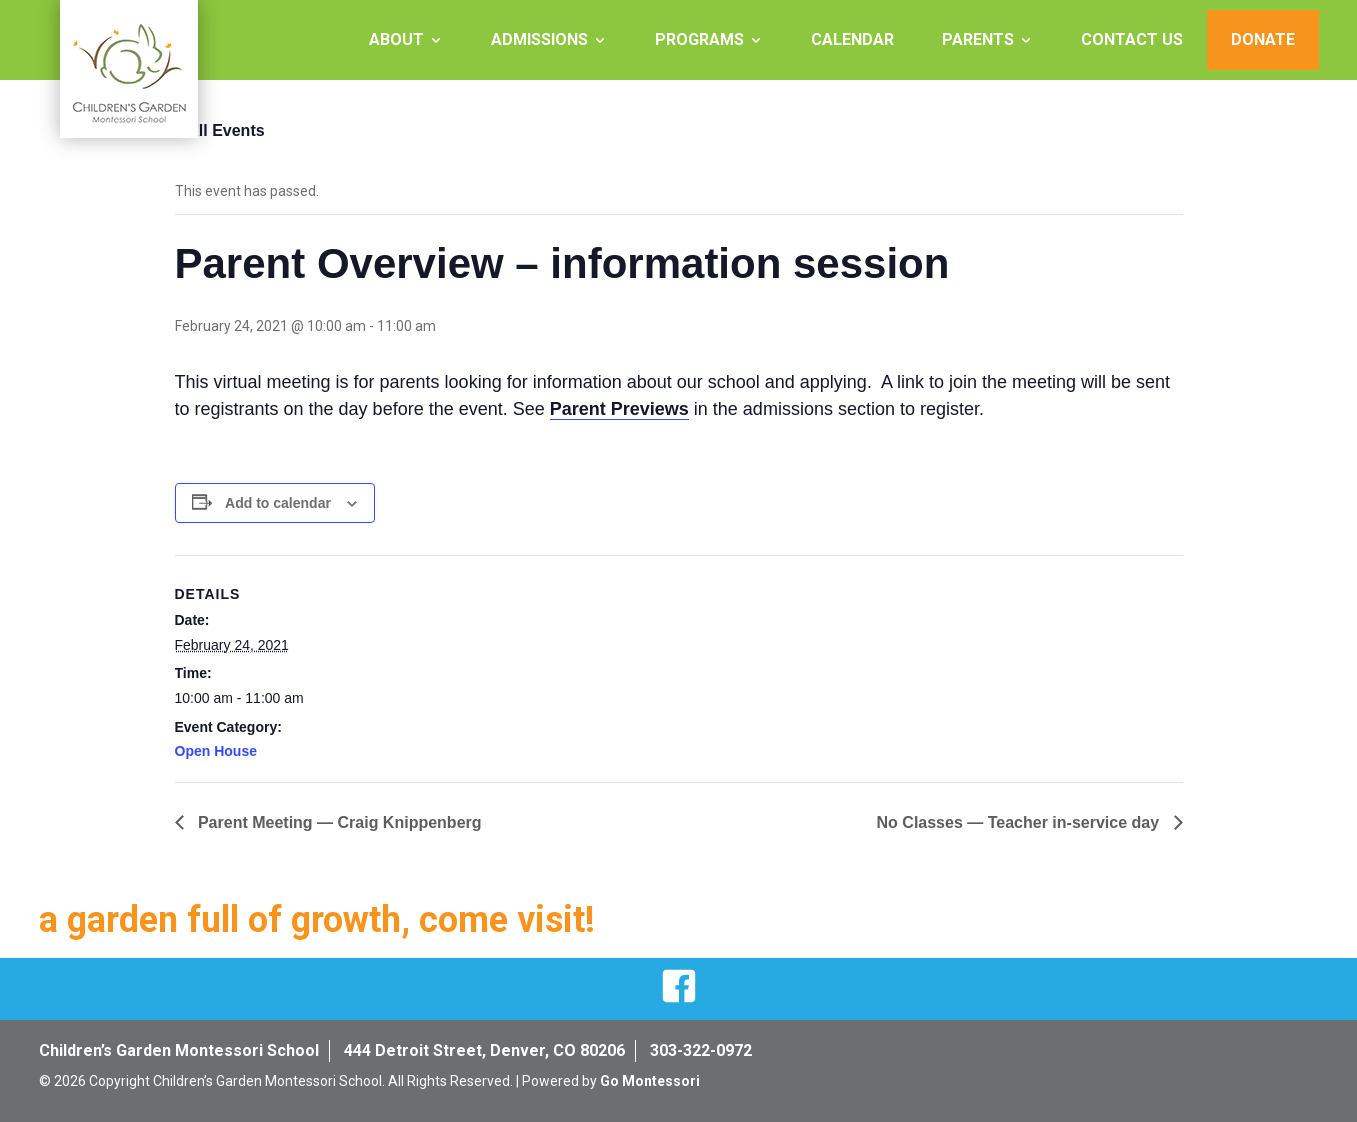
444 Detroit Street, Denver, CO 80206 (484, 1050)
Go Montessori (650, 1081)
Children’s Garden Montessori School (179, 1050)
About (396, 39)
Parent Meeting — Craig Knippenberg (338, 822)
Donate (1263, 39)
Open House (216, 751)
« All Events (220, 130)
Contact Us (1132, 39)
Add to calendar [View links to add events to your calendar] (278, 503)
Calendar (852, 39)
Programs (699, 39)
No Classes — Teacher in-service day (1020, 822)
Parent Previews (619, 409)
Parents (978, 39)
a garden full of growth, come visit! (317, 920)
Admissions (539, 39)
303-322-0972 (701, 1050)
